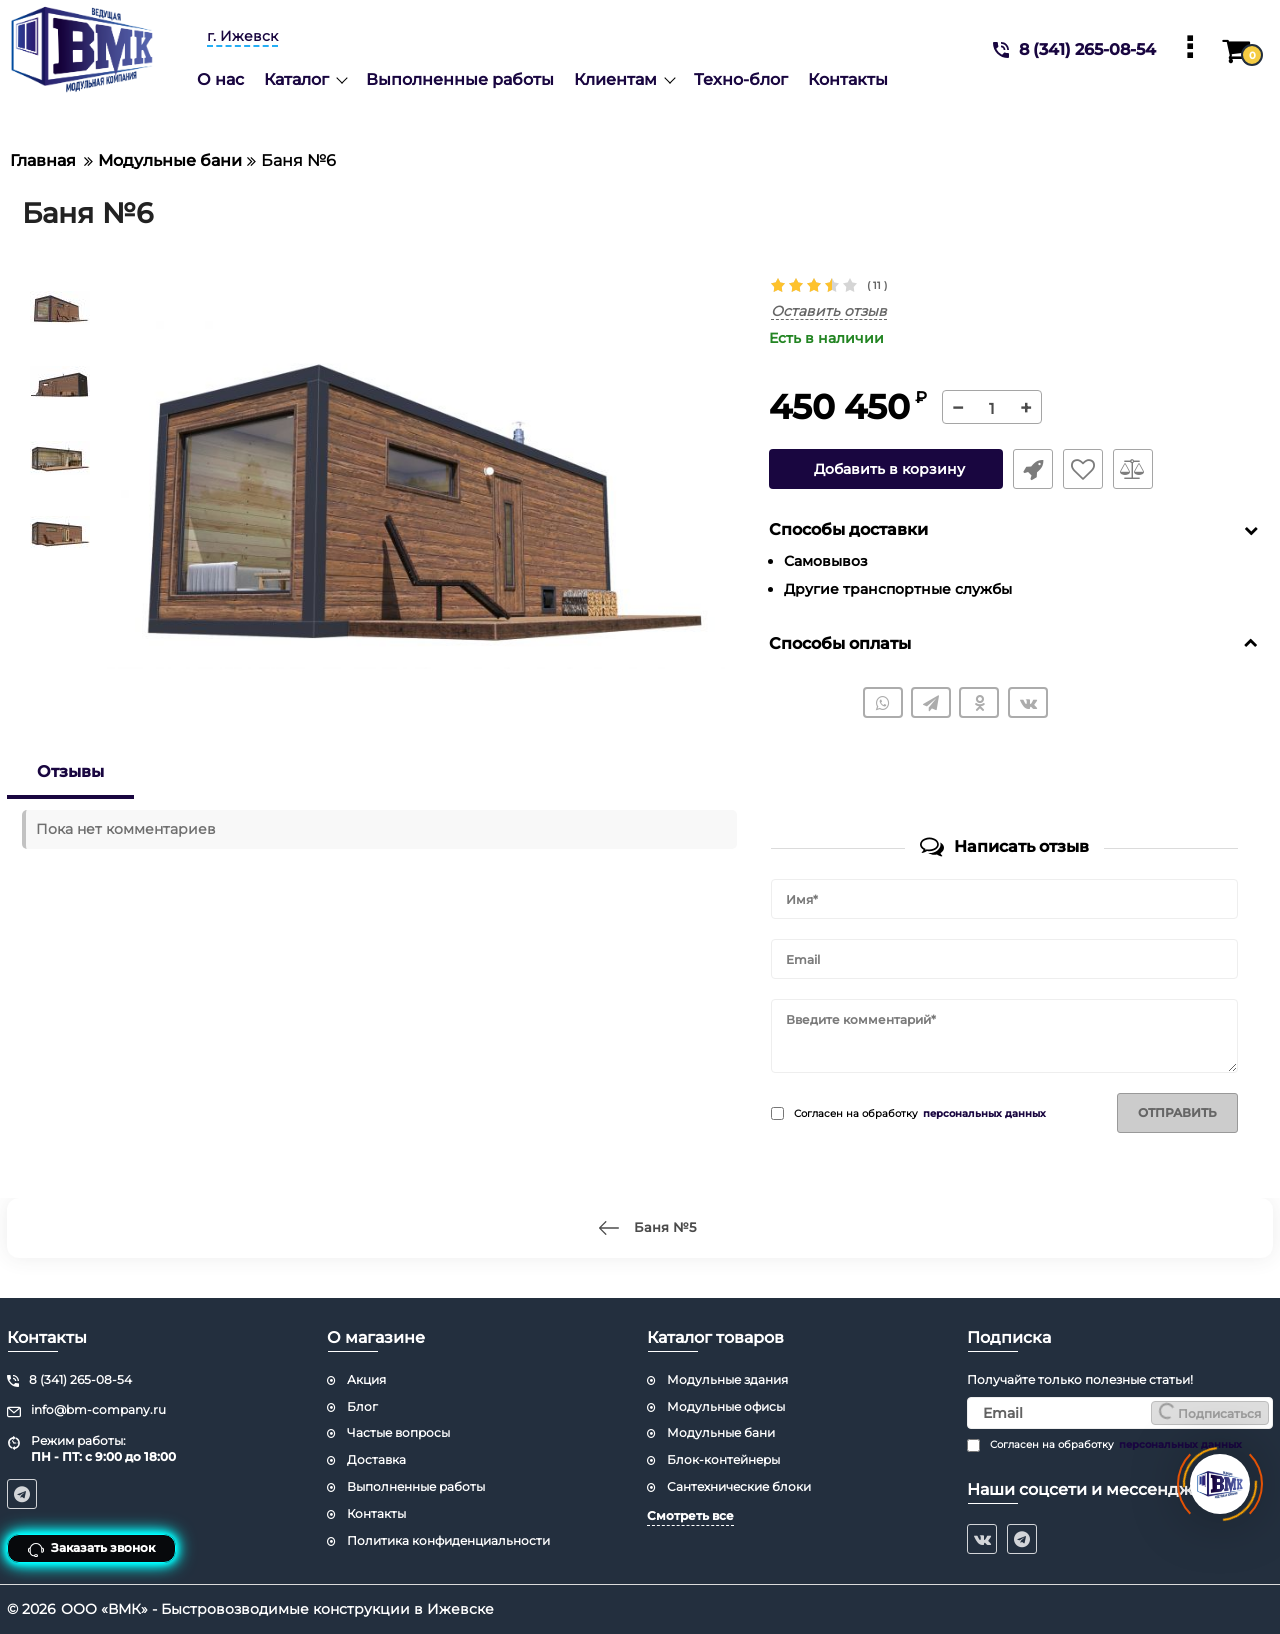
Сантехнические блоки (739, 1486)
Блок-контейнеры (723, 1459)
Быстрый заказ (1033, 469)
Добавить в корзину (889, 469)
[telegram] (1022, 1539)
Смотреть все (690, 1515)
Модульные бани (721, 1432)
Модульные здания (727, 1379)
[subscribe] (1120, 1413)
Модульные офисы (726, 1406)
